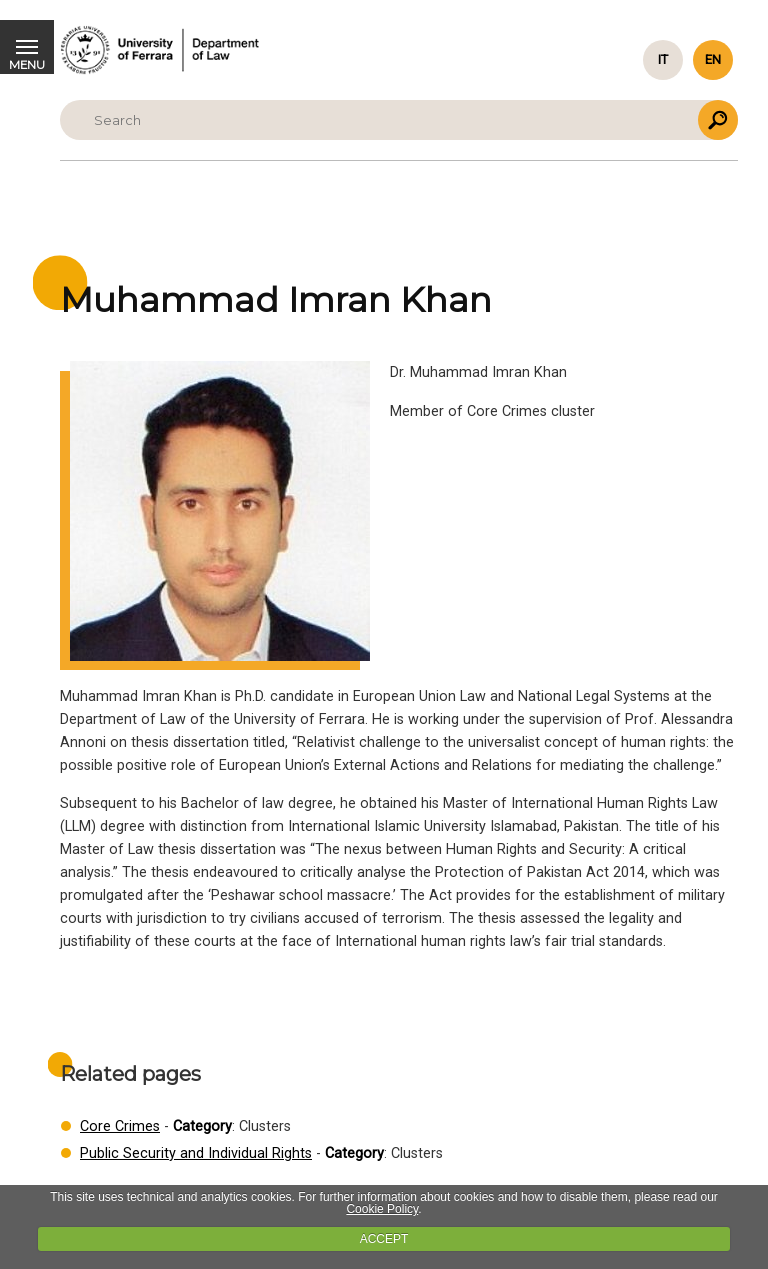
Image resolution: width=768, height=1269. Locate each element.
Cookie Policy (382, 1209)
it (663, 59)
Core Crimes (120, 1126)
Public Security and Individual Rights (196, 1153)
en (713, 59)
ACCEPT (384, 1239)
